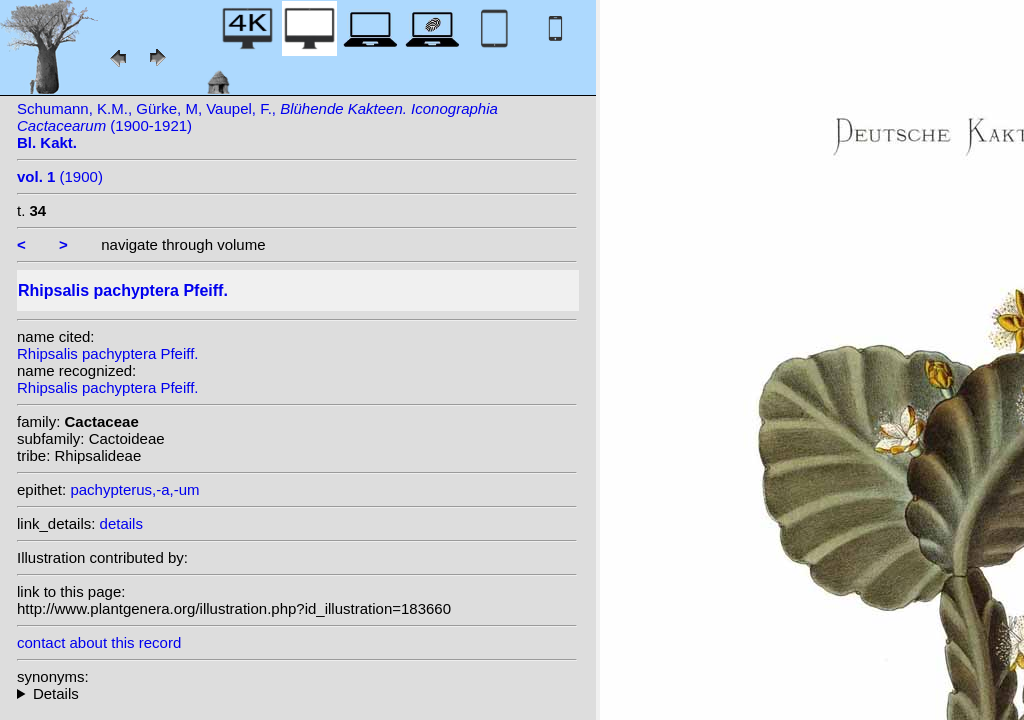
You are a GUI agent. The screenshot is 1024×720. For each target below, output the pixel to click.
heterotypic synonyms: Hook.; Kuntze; (297, 693)
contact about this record (99, 642)
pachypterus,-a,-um (134, 489)
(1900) (60, 176)
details (121, 523)
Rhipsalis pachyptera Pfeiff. (108, 353)
